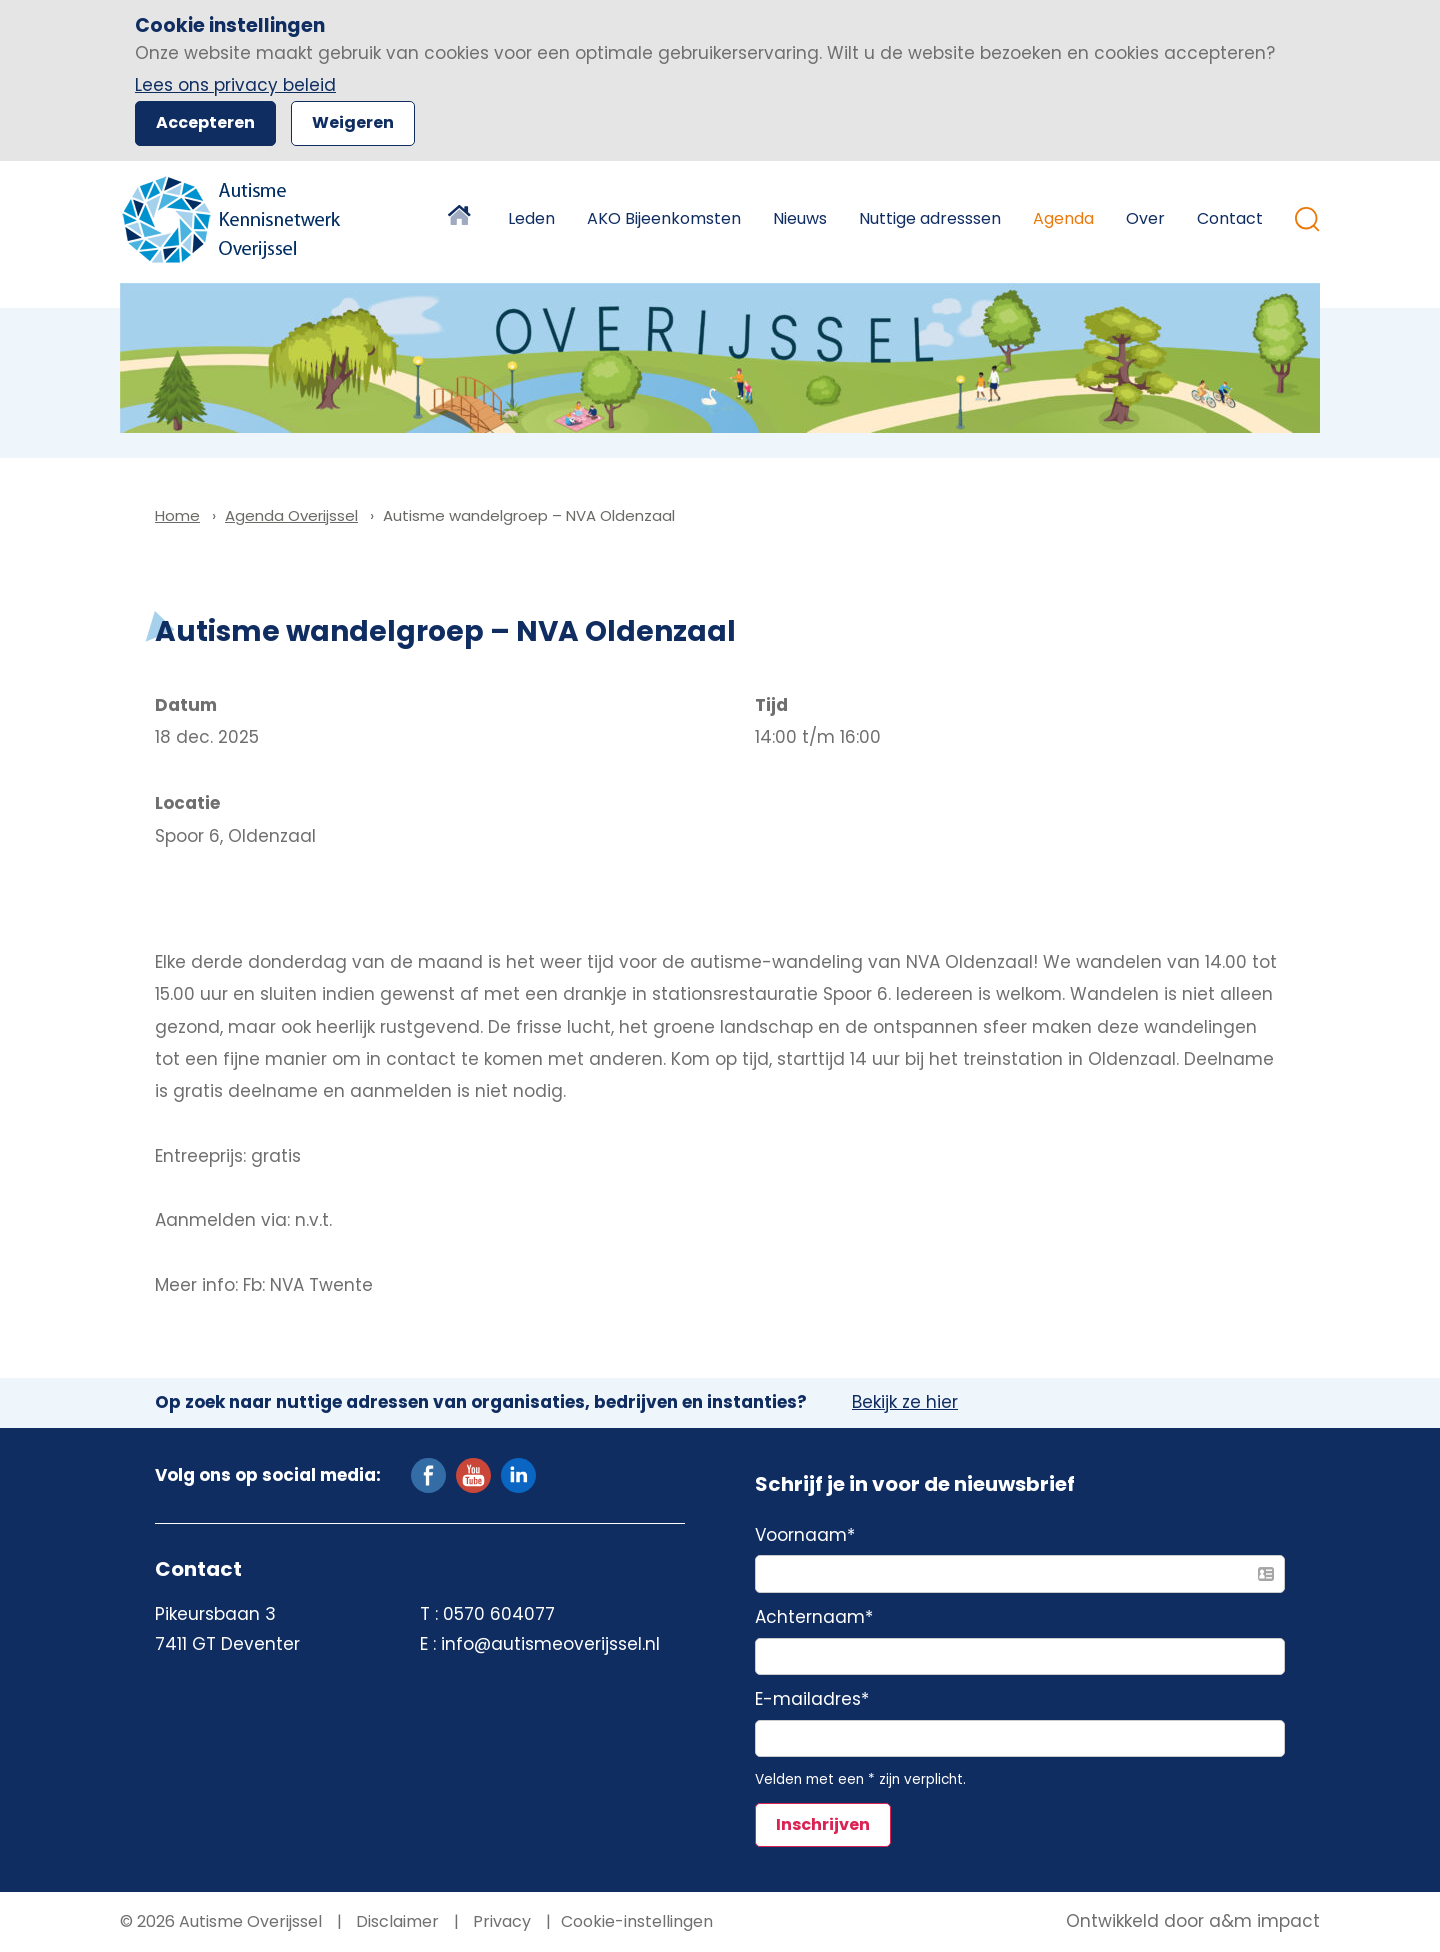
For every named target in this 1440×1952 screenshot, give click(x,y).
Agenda (1063, 218)
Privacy (500, 1921)
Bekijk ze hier (905, 1403)
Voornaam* (805, 1536)
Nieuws (800, 218)
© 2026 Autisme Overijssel (221, 1921)
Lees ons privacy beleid (235, 85)
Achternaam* (814, 1618)
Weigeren (353, 122)
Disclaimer (395, 1921)
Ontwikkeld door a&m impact (1193, 1922)
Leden (531, 218)
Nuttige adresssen (930, 218)
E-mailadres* (812, 1700)
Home (462, 219)
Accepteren (205, 122)
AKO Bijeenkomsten (664, 218)
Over (1145, 218)
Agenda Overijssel (291, 515)
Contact (1230, 218)
